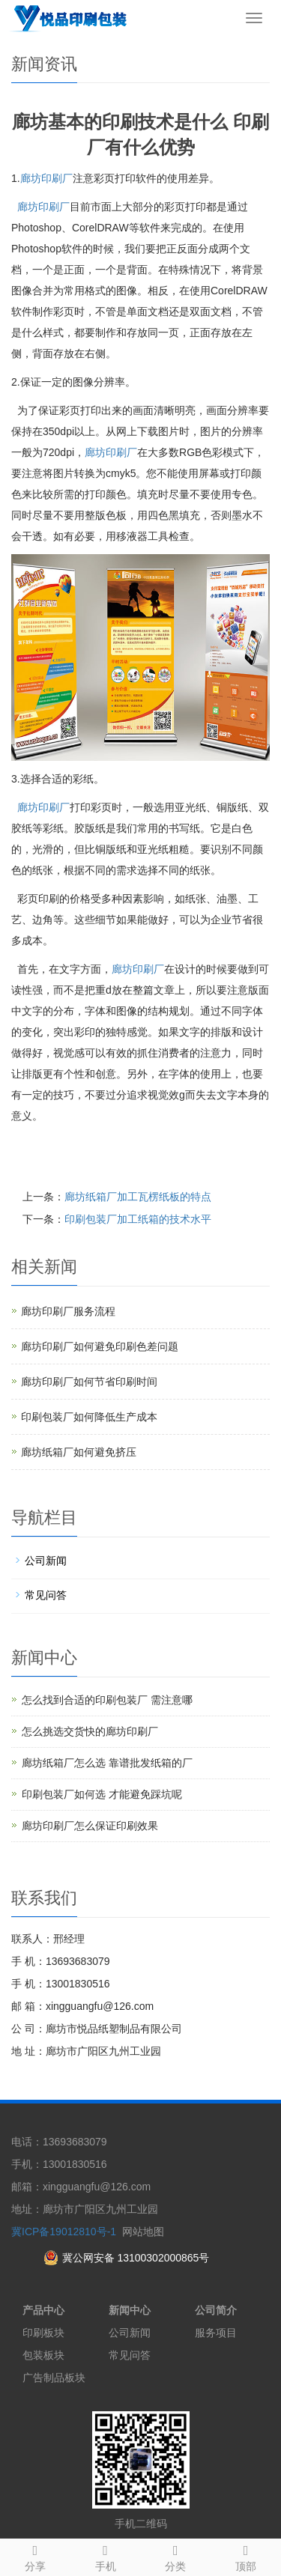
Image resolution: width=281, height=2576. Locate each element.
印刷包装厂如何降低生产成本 (89, 1417)
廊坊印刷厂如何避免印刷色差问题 (99, 1346)
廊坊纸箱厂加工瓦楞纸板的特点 (137, 1197)
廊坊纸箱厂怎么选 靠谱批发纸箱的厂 (107, 1763)
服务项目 (216, 2333)
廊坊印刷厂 (46, 178)
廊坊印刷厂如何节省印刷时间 (89, 1382)
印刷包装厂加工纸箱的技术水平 (137, 1219)
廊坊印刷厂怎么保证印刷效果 (90, 1826)
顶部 (246, 2555)
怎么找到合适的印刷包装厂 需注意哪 (107, 1700)
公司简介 (216, 2310)
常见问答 (46, 1595)
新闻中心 (130, 2310)
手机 (105, 2555)
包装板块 (43, 2355)
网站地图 (143, 2232)
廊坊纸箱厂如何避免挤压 (78, 1452)
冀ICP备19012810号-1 (63, 2232)
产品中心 (43, 2310)
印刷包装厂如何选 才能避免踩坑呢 (102, 1794)
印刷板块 (43, 2333)
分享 (35, 2555)
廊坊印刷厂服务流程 (68, 1311)
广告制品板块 (53, 2378)
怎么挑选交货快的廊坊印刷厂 (90, 1731)
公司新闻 (46, 1561)
